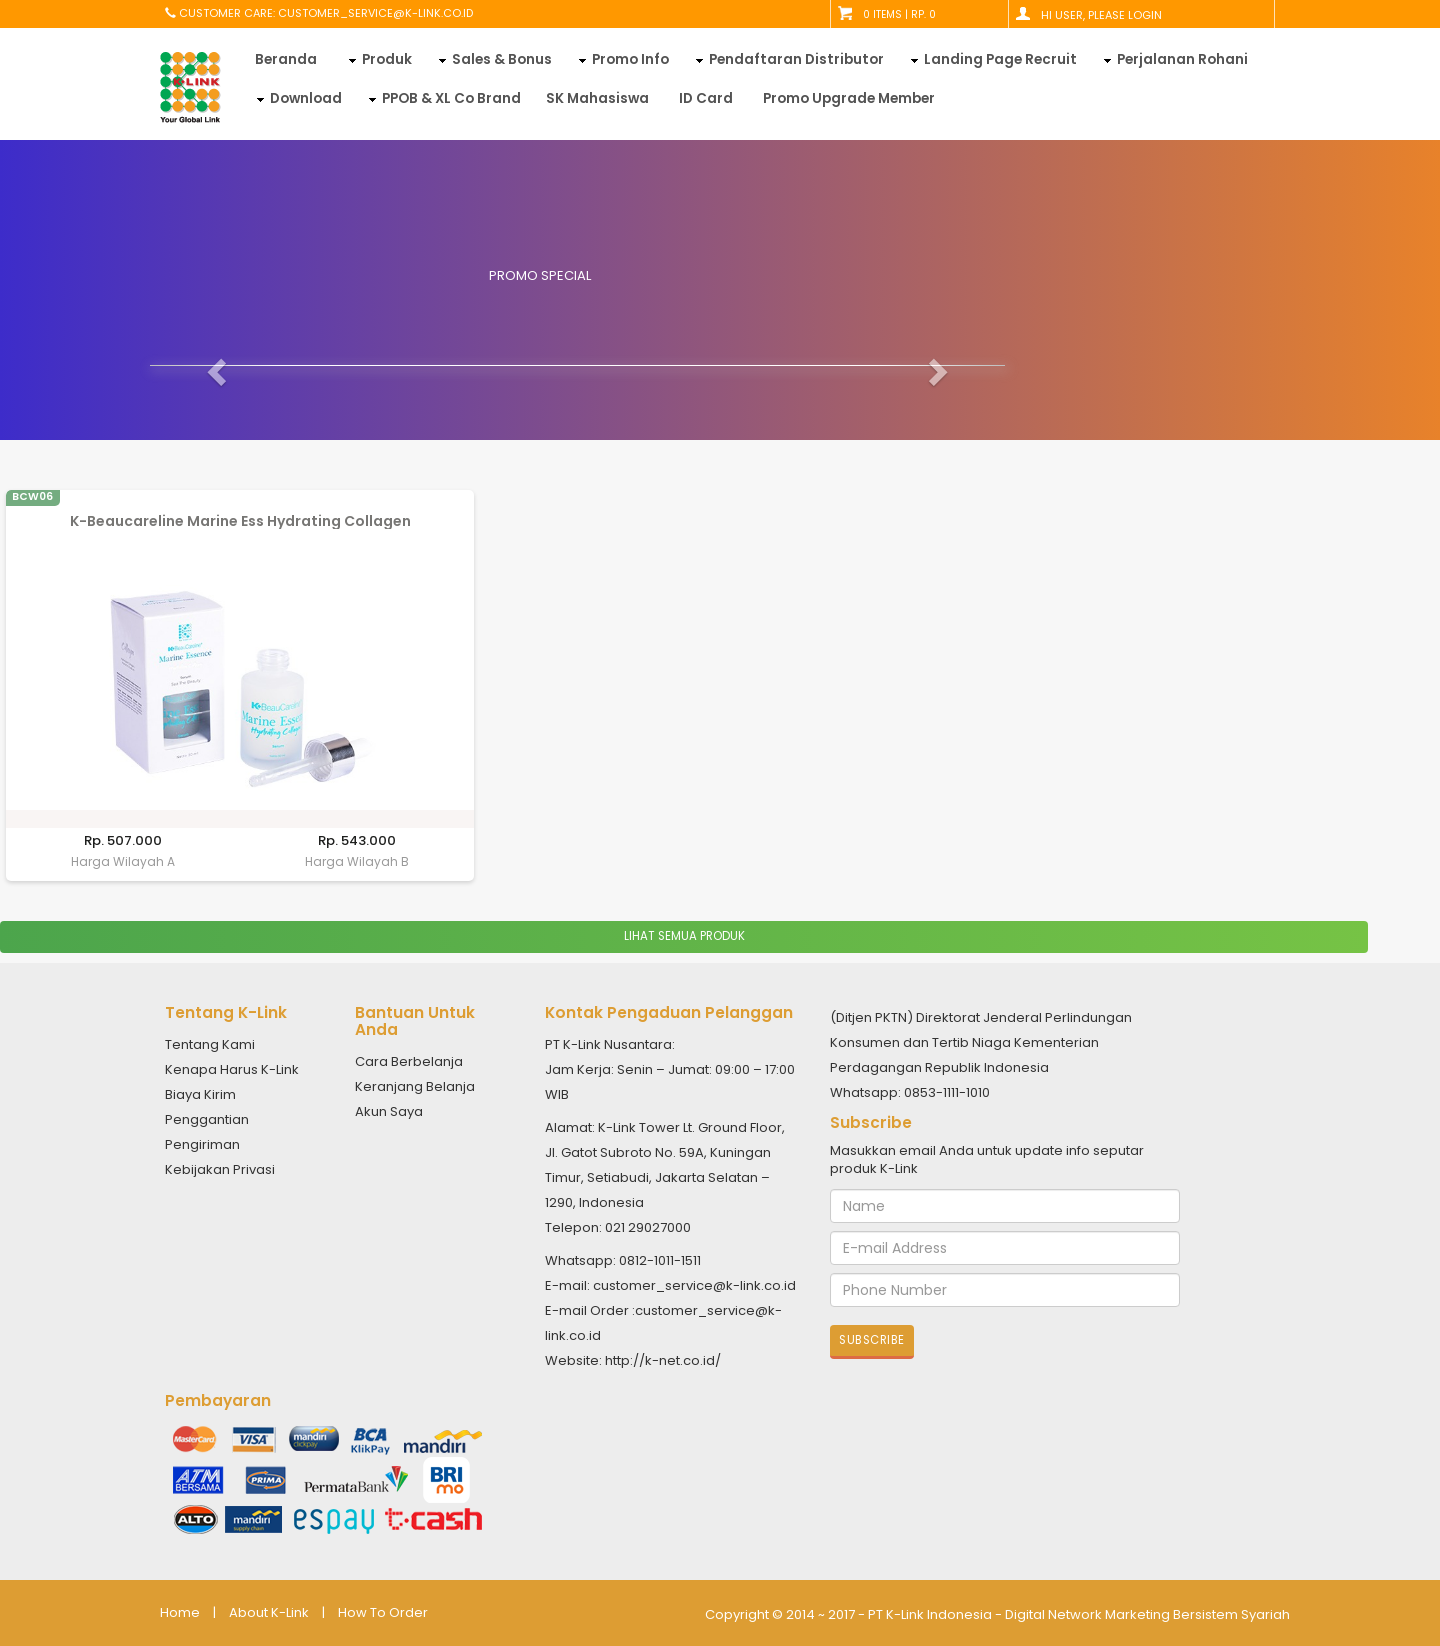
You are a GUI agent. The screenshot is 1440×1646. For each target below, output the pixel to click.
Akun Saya (389, 1111)
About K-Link (269, 1613)
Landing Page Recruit (1000, 59)
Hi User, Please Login (1101, 15)
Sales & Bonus (502, 59)
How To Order (383, 1613)
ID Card (706, 98)
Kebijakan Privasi (220, 1169)
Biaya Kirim (200, 1094)
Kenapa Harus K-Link (232, 1069)
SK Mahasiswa (597, 98)
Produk (387, 59)
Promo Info (630, 59)
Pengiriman (202, 1144)
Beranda (286, 59)
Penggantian (207, 1119)
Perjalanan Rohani (1182, 59)
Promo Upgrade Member (849, 98)
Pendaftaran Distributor (796, 59)
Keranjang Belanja (415, 1086)
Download (306, 98)
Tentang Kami (210, 1044)
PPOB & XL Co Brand (451, 98)
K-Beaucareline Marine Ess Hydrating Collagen (240, 521)
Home (180, 1613)
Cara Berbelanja (409, 1061)
